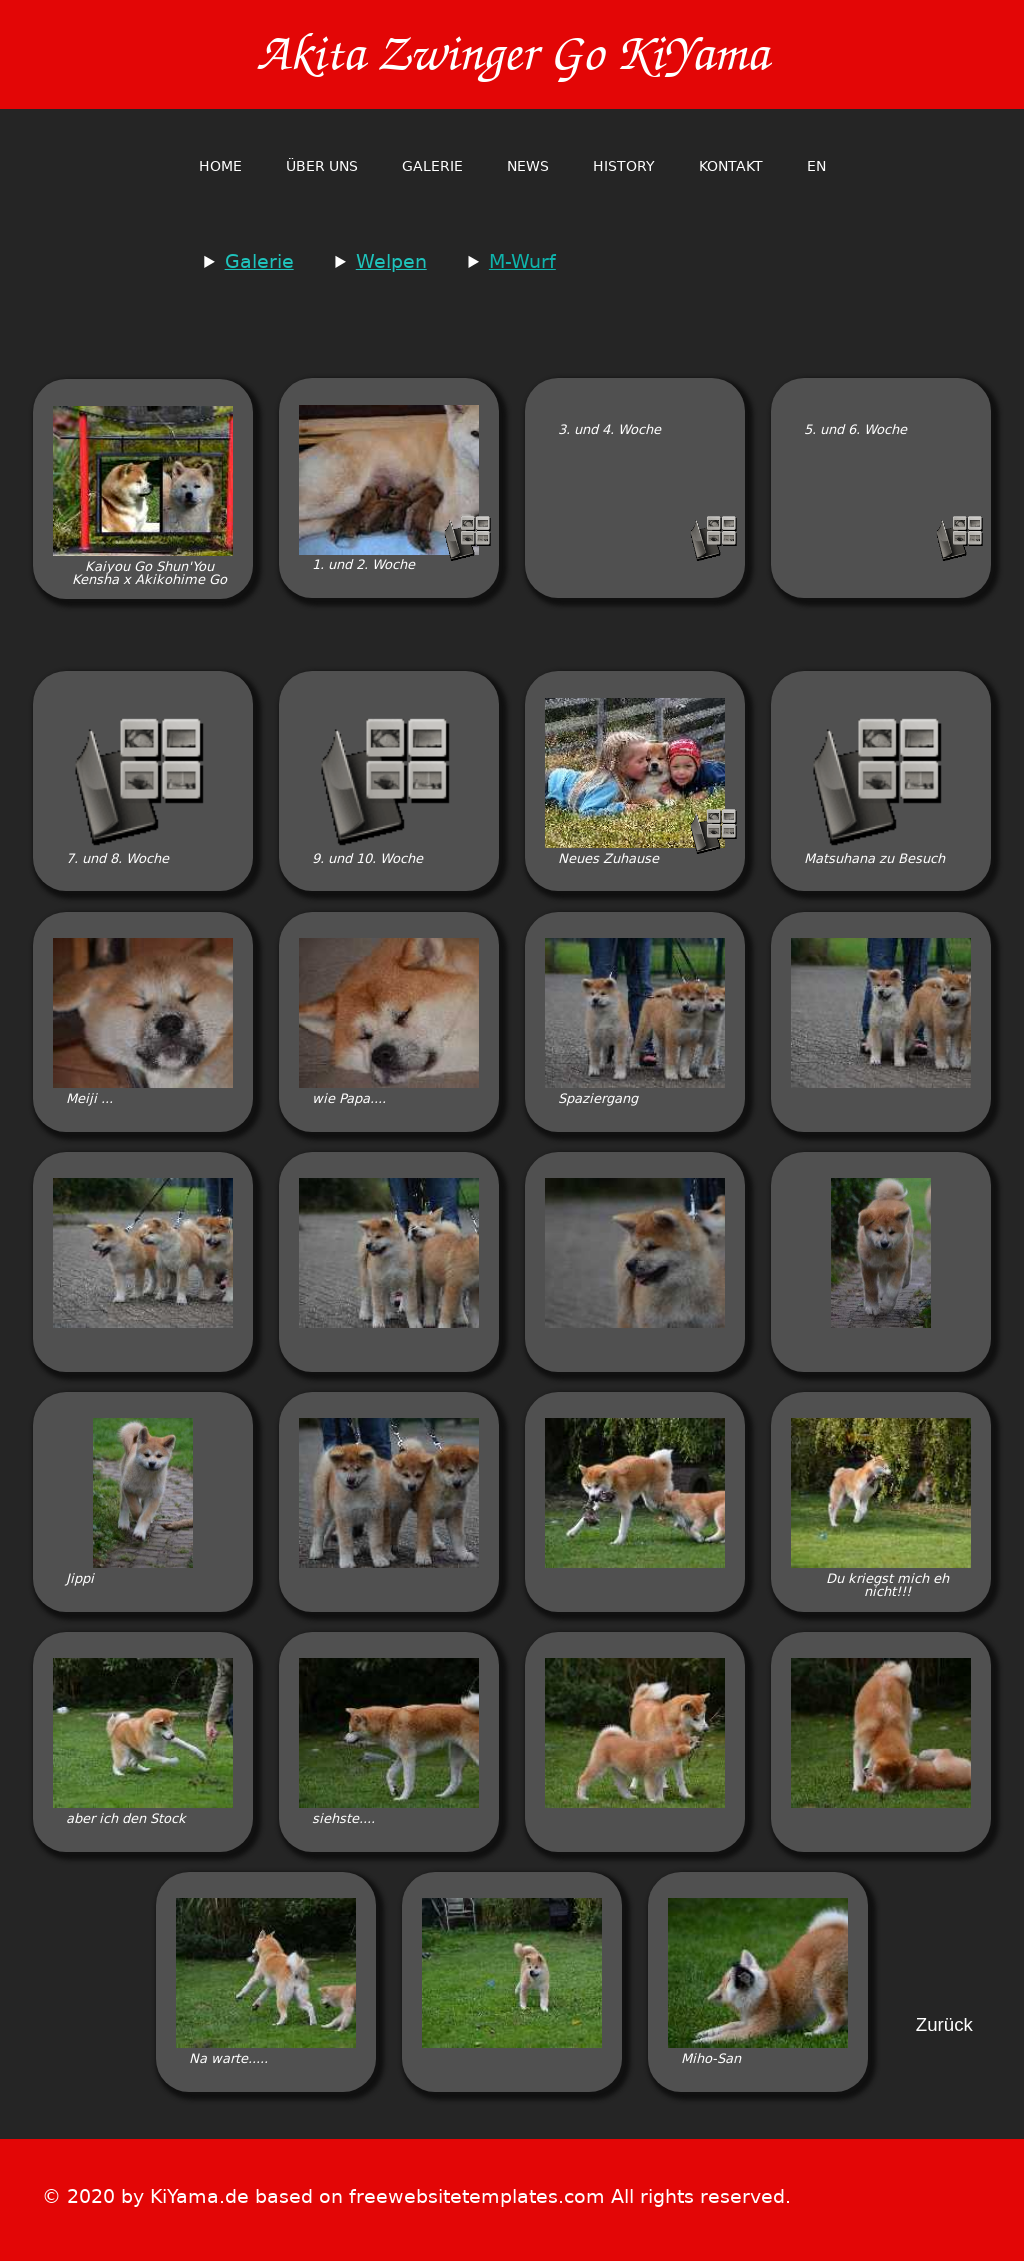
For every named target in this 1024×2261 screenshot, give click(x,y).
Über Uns (322, 166)
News (528, 166)
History (624, 166)
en (816, 166)
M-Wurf (522, 261)
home (220, 166)
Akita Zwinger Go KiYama (512, 54)
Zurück (944, 2025)
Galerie (432, 166)
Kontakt (731, 166)
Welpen (391, 261)
